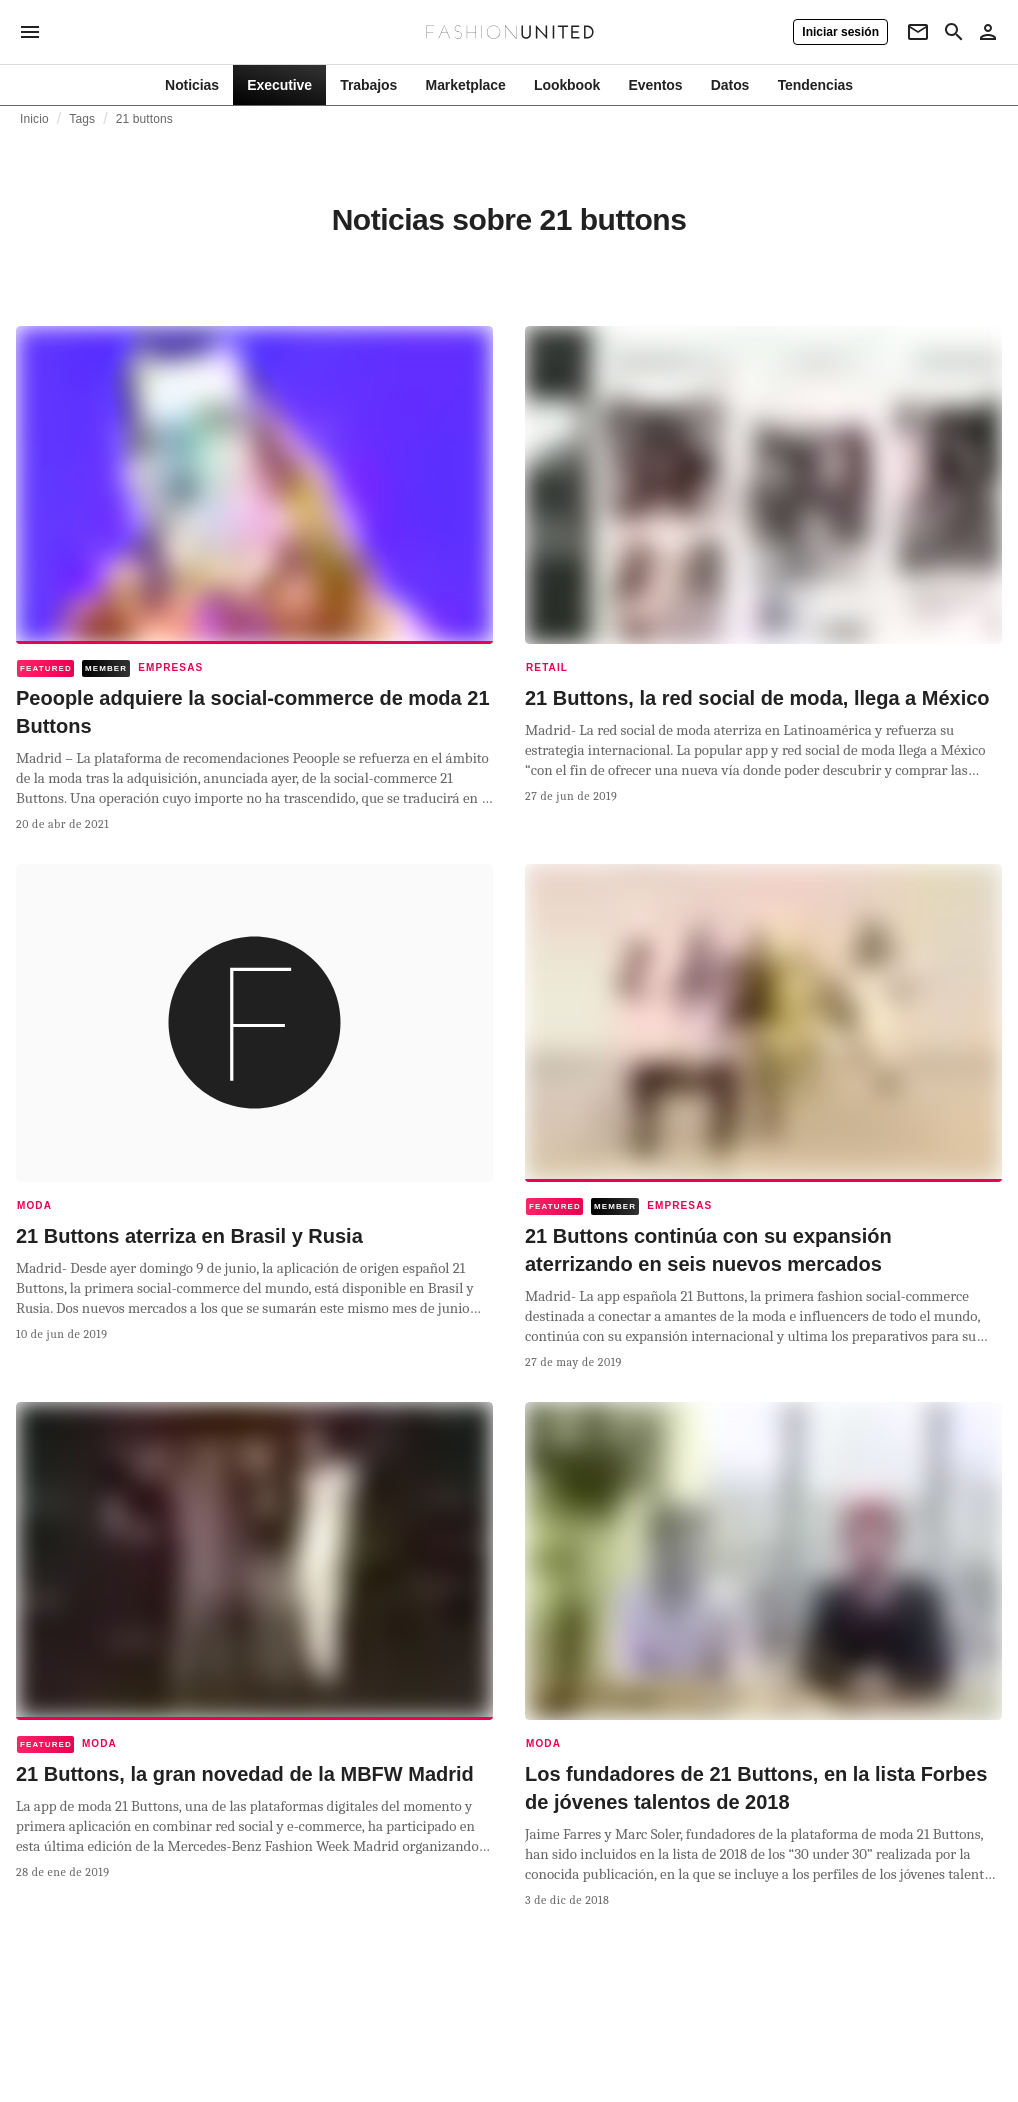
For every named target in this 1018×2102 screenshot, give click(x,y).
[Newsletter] (918, 32)
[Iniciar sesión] (840, 32)
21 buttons (144, 119)
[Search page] (954, 32)
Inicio (34, 119)
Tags (82, 119)
